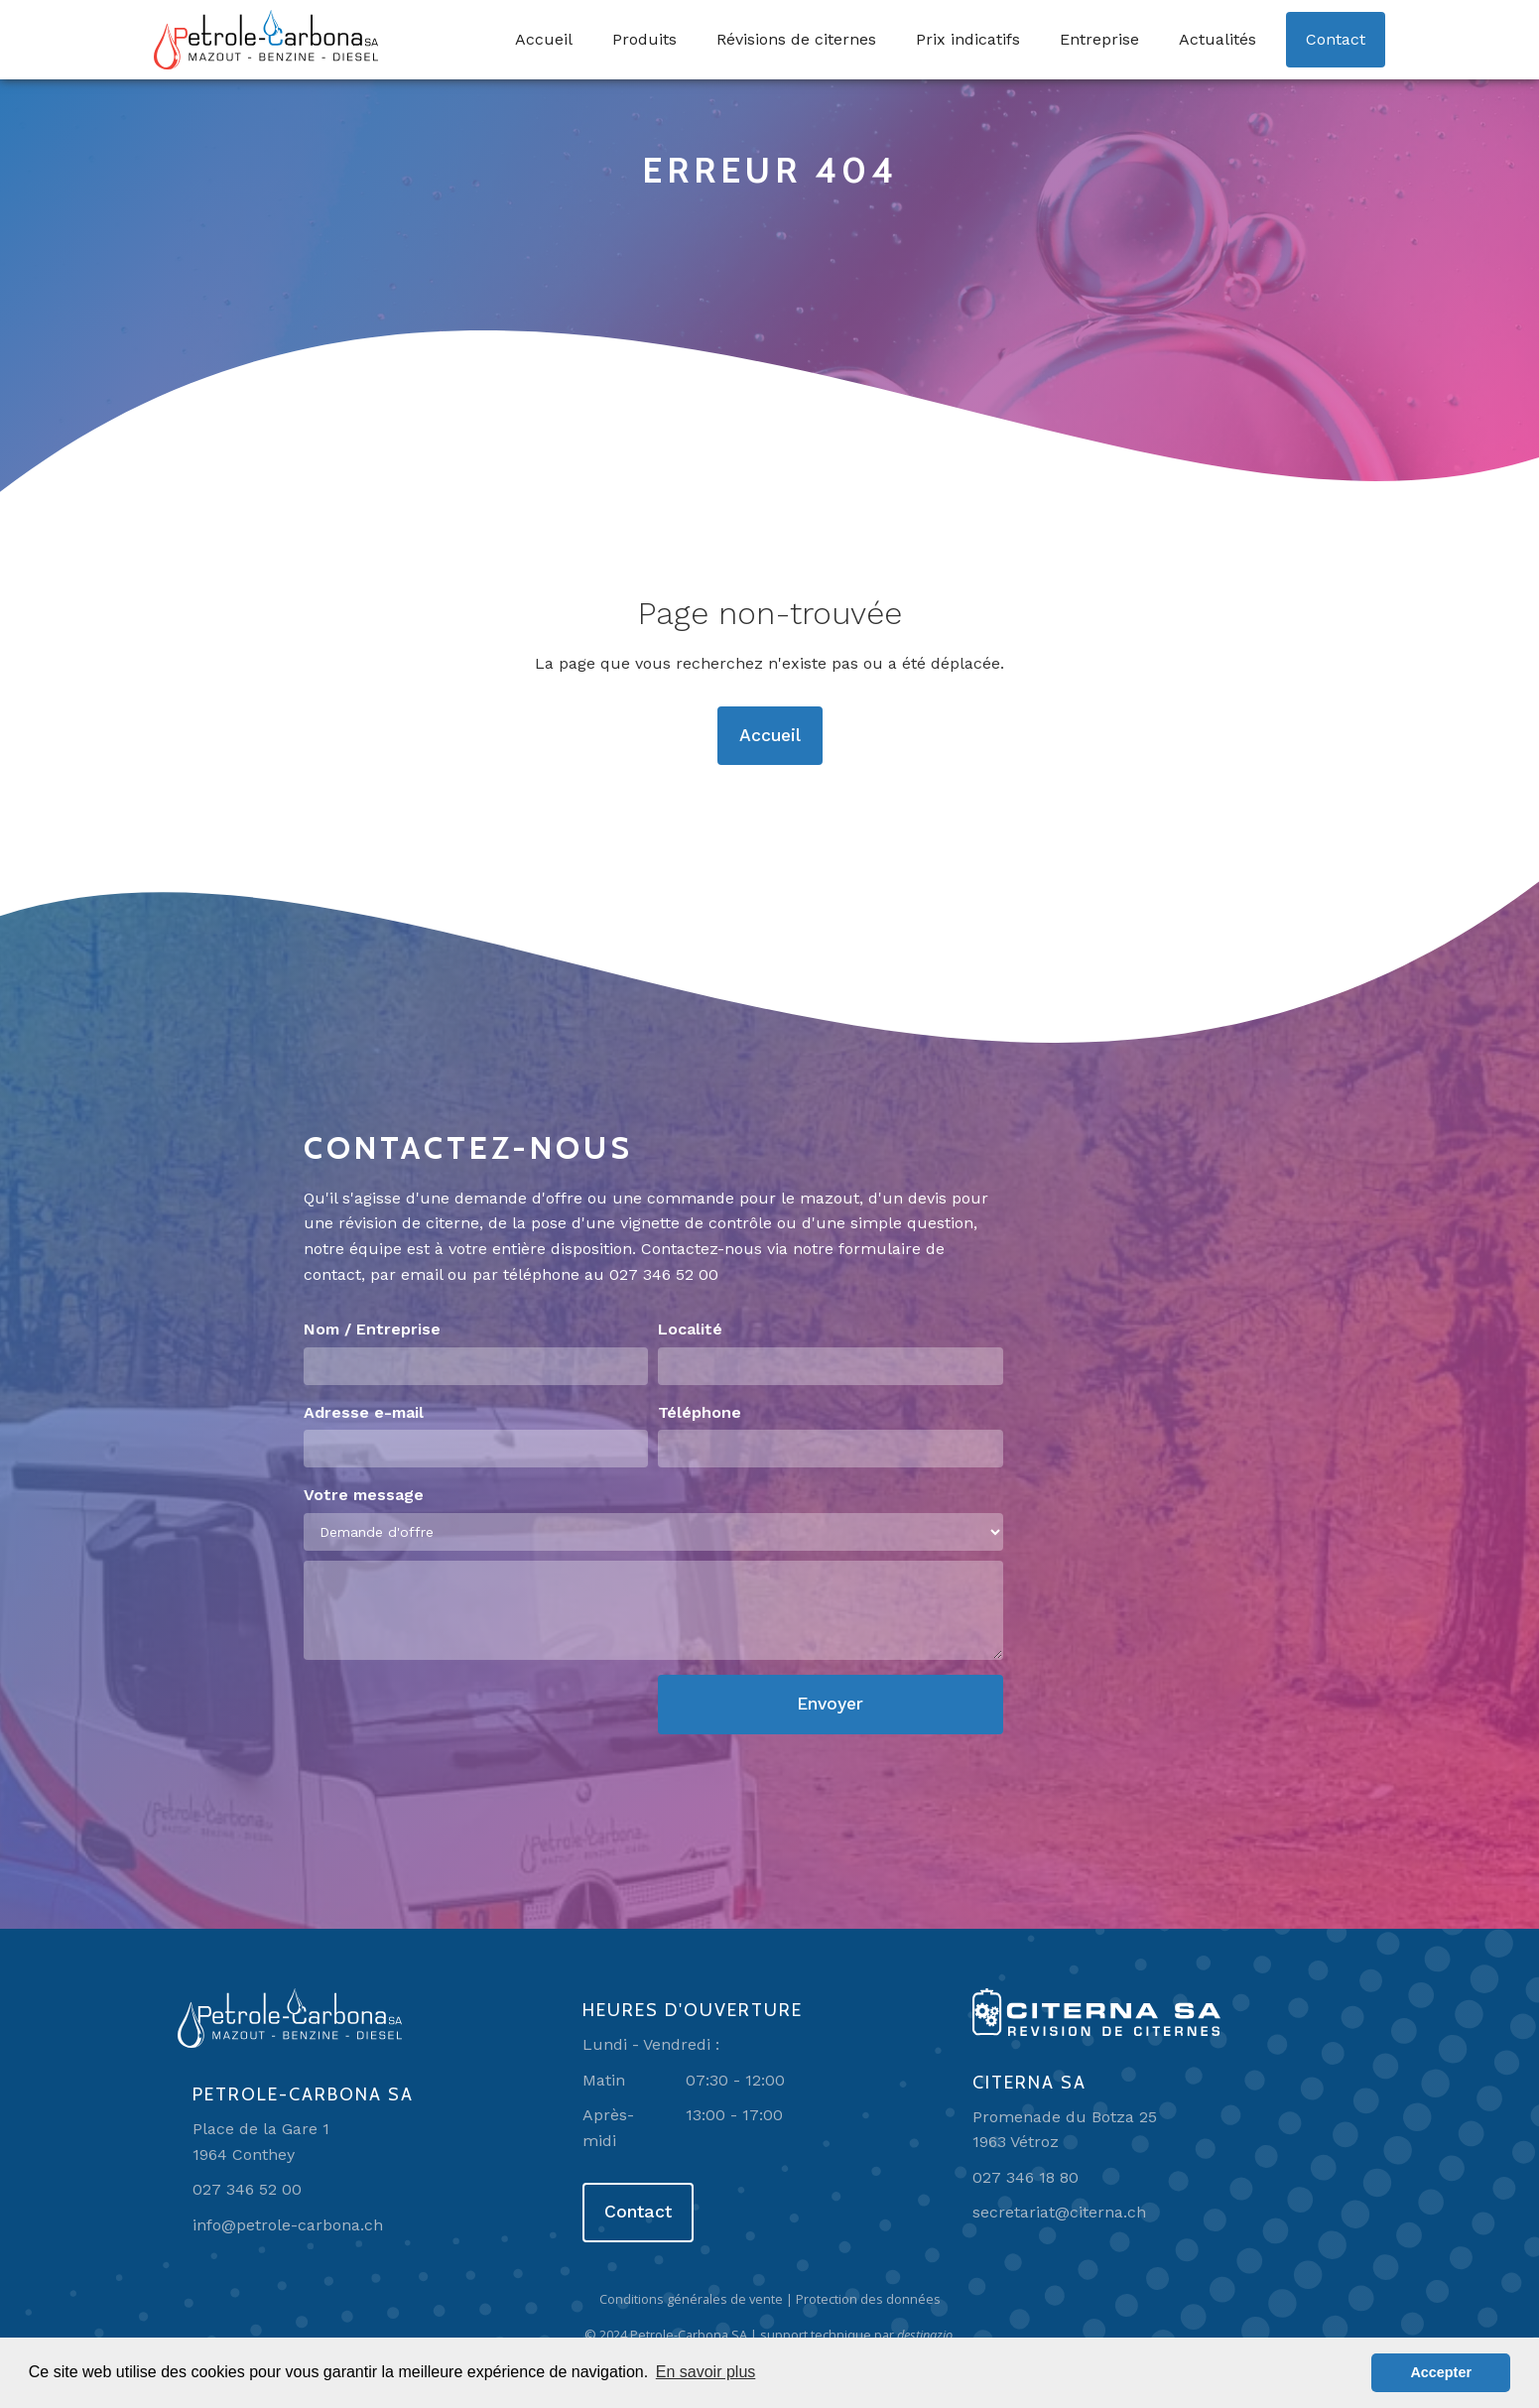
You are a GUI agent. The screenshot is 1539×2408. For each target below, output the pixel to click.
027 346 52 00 (663, 1274)
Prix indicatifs (968, 39)
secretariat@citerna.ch (1059, 2212)
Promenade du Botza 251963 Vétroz (1064, 2129)
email (422, 1274)
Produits (644, 39)
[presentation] (454, 1713)
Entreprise (1099, 39)
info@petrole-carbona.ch (287, 2225)
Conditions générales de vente (691, 2299)
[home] (266, 39)
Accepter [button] (1441, 2372)
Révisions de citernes (796, 39)
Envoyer (830, 1703)
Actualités (1217, 39)
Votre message (364, 1494)
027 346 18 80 (1025, 2177)
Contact (1335, 39)
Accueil (544, 39)
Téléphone (699, 1412)
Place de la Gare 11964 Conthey (260, 2141)
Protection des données (868, 2299)
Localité (690, 1329)
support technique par (858, 2335)
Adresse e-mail (364, 1412)
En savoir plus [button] (706, 2371)
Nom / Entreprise (372, 1329)
